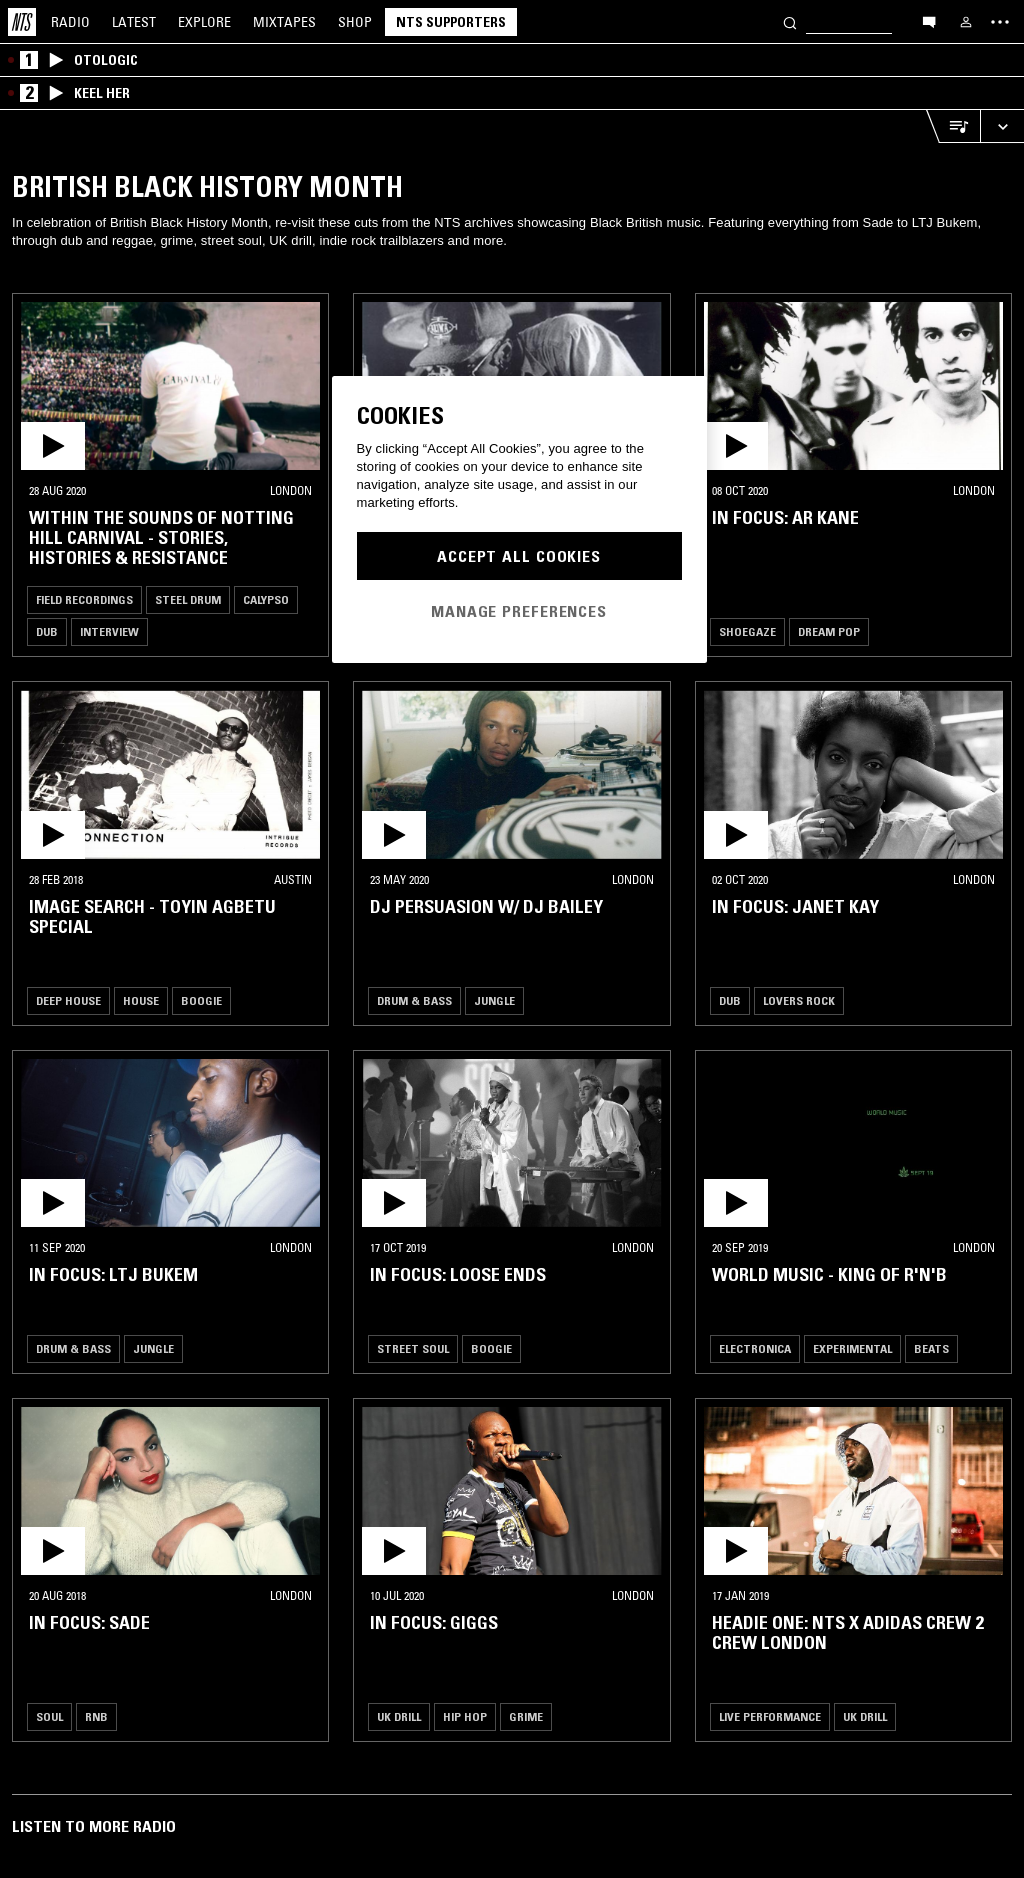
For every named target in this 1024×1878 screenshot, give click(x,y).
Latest (134, 22)
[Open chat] (929, 21)
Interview (109, 631)
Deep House (68, 1000)
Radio (70, 22)
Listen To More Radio (94, 1826)
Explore (204, 22)
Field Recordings (84, 599)
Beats (931, 1348)
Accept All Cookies (519, 556)
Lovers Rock (799, 1000)
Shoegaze (747, 631)
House (141, 1000)
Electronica (755, 1348)
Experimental (852, 1348)
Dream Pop (829, 631)
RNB (96, 1716)
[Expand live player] (1002, 126)
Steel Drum (188, 599)
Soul (49, 1716)
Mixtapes (284, 22)
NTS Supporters (451, 22)
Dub (47, 631)
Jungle (494, 1000)
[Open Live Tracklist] (953, 126)
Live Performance (770, 1716)
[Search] (790, 21)
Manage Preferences (519, 611)
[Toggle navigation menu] (1000, 22)
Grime (526, 1716)
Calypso (266, 599)
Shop (355, 22)
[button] (170, 386)
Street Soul (413, 1348)
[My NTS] (966, 22)
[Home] (22, 22)
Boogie (201, 1000)
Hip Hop (465, 1716)
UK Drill (399, 1716)
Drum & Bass (414, 1000)
